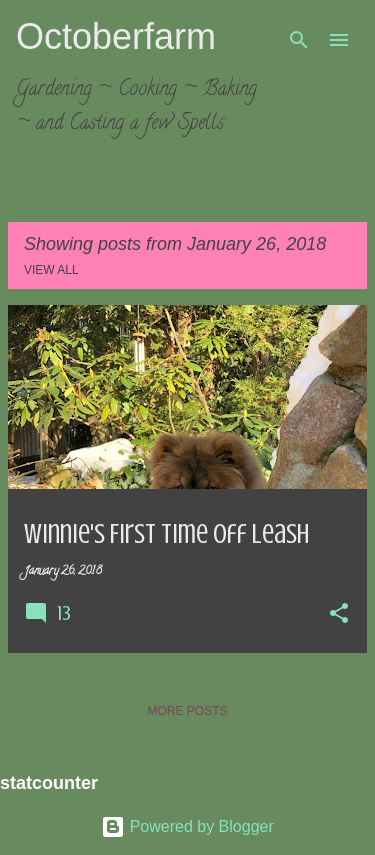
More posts (187, 711)
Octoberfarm (116, 36)
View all (51, 270)
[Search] (299, 40)
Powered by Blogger (187, 826)
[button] (339, 615)
